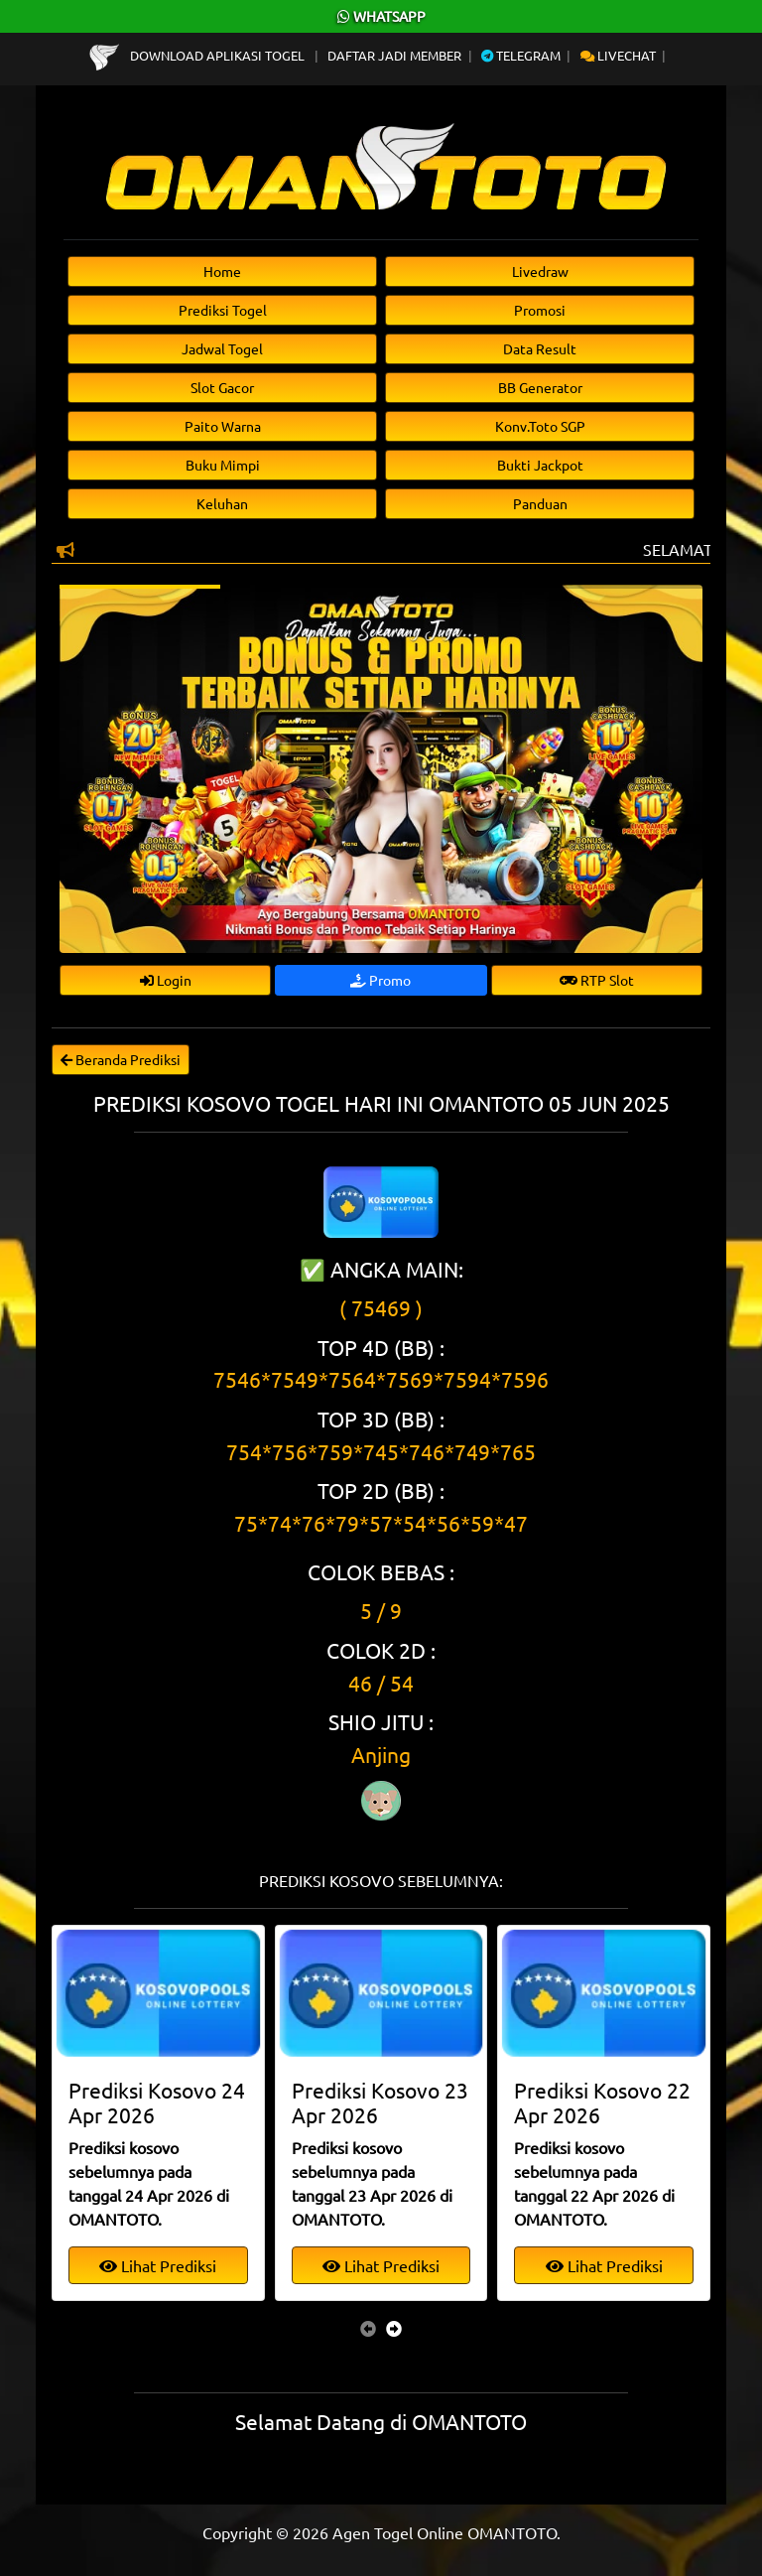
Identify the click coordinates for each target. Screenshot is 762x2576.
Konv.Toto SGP (540, 426)
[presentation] (368, 2328)
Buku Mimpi (223, 465)
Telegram (521, 55)
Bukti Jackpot (540, 465)
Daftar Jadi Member (394, 55)
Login (165, 980)
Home (222, 271)
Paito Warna (223, 426)
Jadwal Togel (222, 348)
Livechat (618, 55)
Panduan (540, 503)
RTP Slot (597, 980)
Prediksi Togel (223, 310)
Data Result (539, 348)
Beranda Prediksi (121, 1059)
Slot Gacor (222, 387)
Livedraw (540, 271)
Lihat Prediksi (157, 2265)
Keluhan (222, 503)
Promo (380, 980)
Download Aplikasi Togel (198, 55)
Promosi (540, 310)
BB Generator (540, 387)
